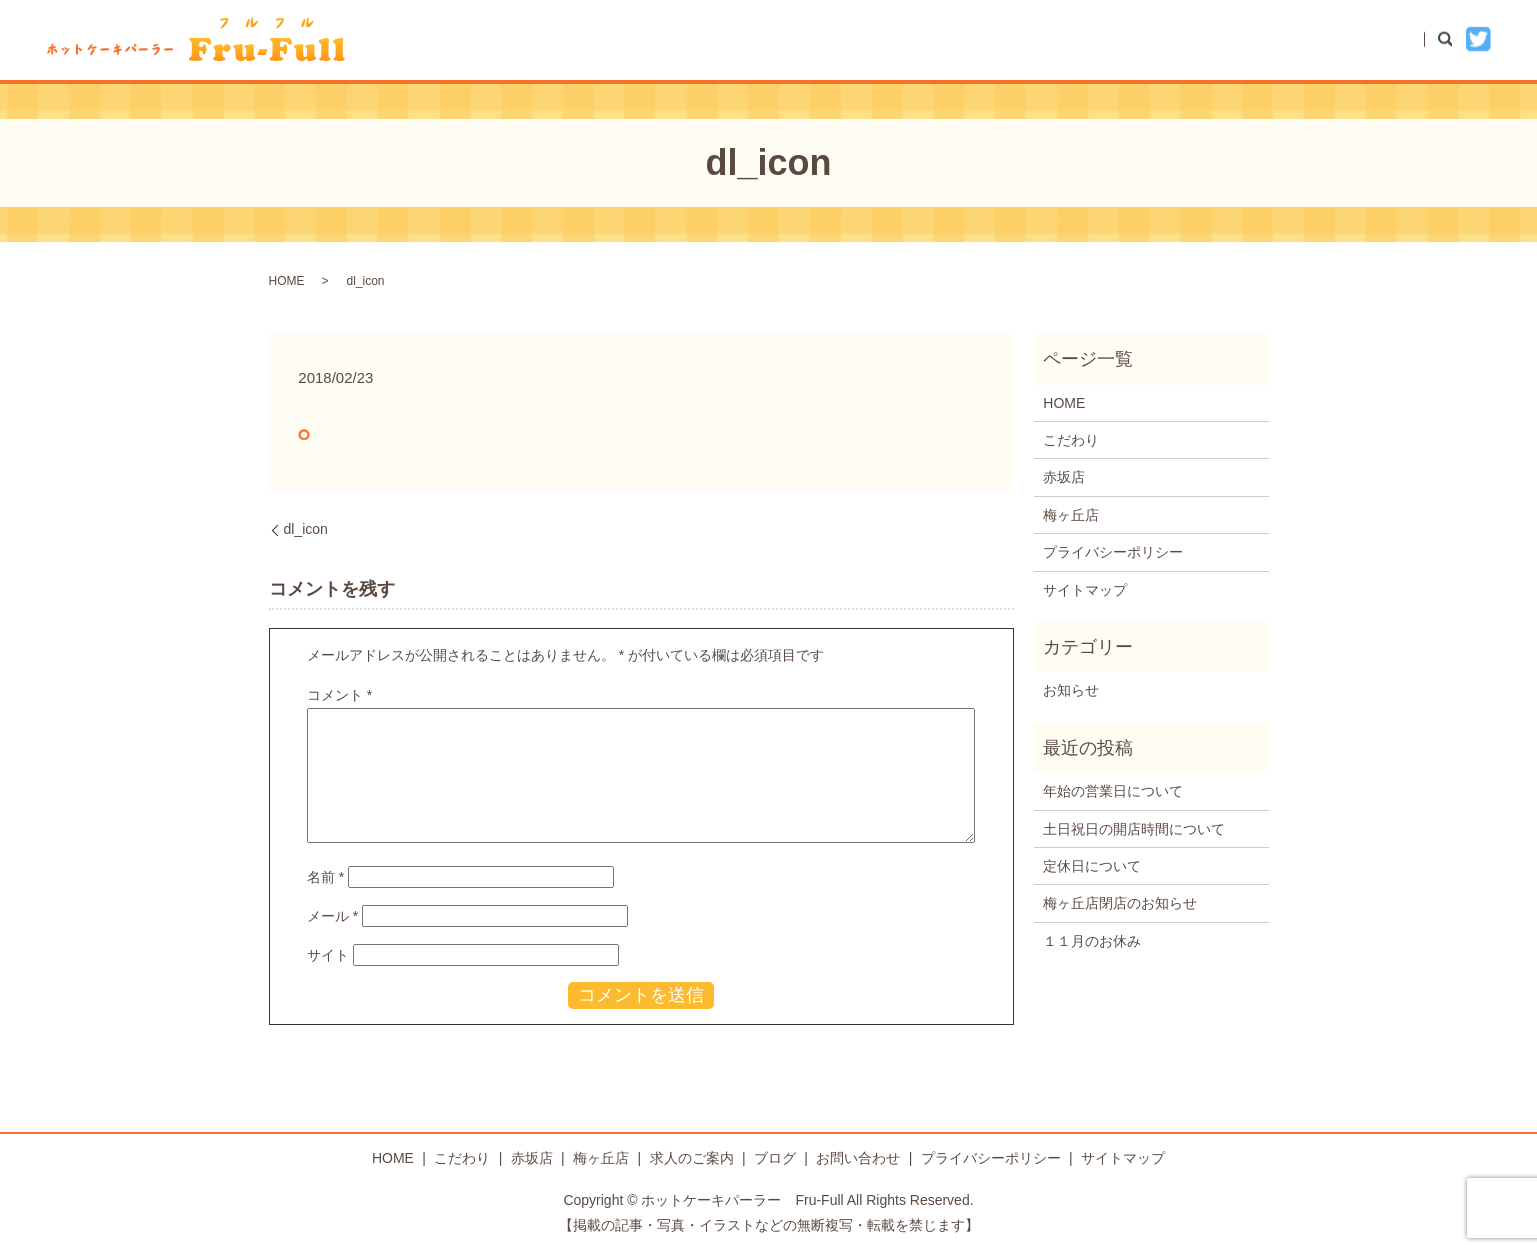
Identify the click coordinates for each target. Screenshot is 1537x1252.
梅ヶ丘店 (1165, 39)
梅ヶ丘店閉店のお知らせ (1120, 903)
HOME (892, 39)
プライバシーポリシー (1113, 552)
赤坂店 (1074, 39)
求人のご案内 (692, 1158)
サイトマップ (1085, 590)
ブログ (1256, 39)
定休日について (1092, 866)
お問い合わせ (1361, 39)
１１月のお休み (1092, 941)
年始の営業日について (1113, 791)
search (1455, 39)
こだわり (983, 39)
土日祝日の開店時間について (1134, 829)
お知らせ (1071, 690)
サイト (328, 955)
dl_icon (306, 529)
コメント (339, 695)
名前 (325, 877)
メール (332, 916)
